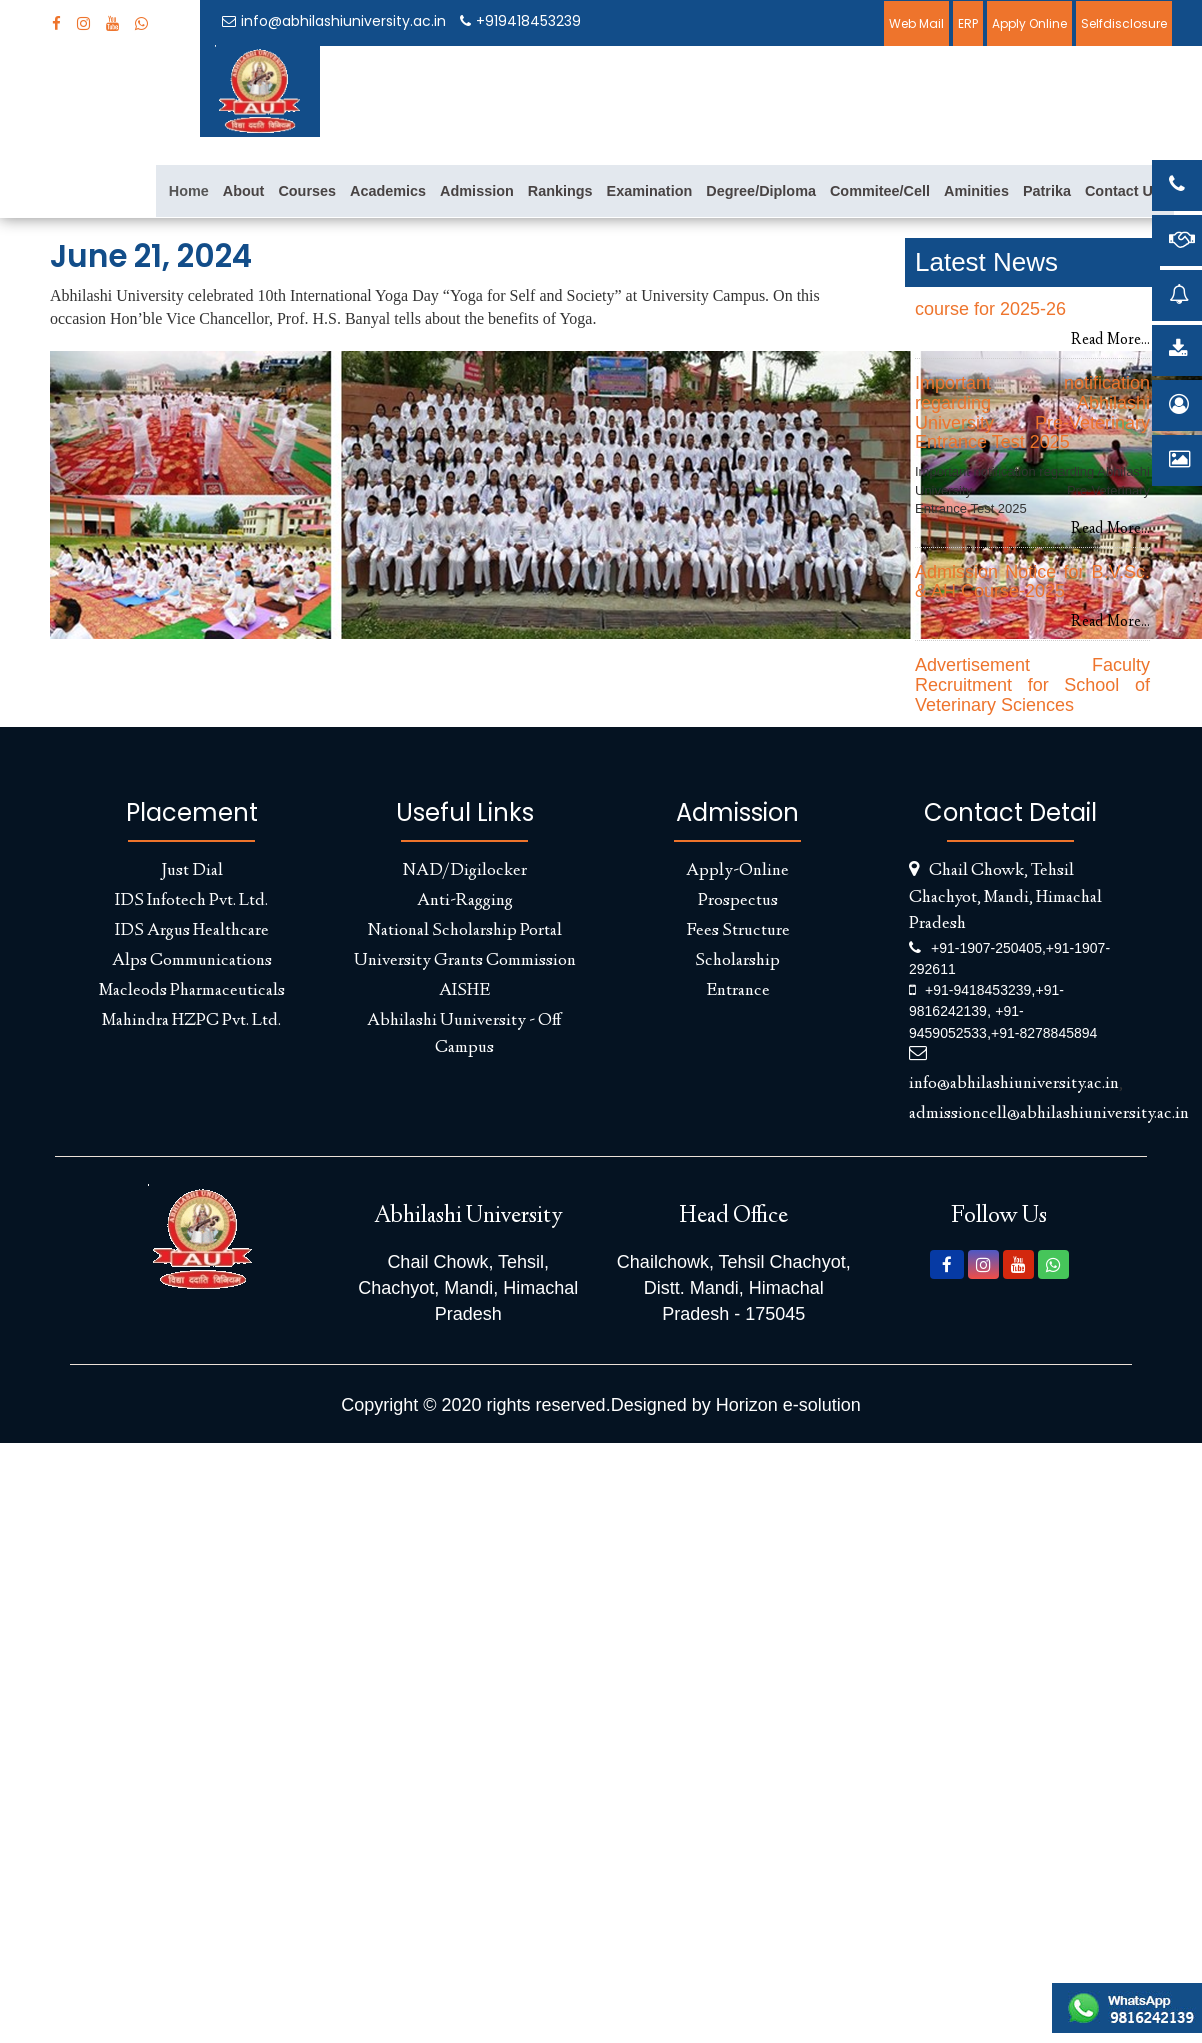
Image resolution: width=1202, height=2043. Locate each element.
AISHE (464, 991)
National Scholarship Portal (465, 931)
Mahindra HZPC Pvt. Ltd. (191, 1021)
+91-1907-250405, (988, 948)
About (244, 191)
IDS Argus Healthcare (192, 931)
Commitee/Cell (880, 191)
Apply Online (1029, 23)
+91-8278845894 (1044, 1033)
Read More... (1110, 340)
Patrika (1047, 191)
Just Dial (192, 871)
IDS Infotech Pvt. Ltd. (191, 901)
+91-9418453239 (978, 990)
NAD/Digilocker (465, 871)
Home (189, 191)
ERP (968, 23)
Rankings (560, 191)
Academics (388, 191)
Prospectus (738, 901)
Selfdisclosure (1124, 23)
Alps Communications (192, 961)
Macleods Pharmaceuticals (192, 991)
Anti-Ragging (465, 901)
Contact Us (1123, 191)
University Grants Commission (465, 961)
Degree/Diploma (761, 191)
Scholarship (737, 961)
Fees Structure (738, 931)
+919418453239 (520, 21)
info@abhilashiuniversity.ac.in (334, 21)
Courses (307, 191)
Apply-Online (737, 871)
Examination (650, 191)
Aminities (976, 191)
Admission (477, 191)
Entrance (738, 991)
